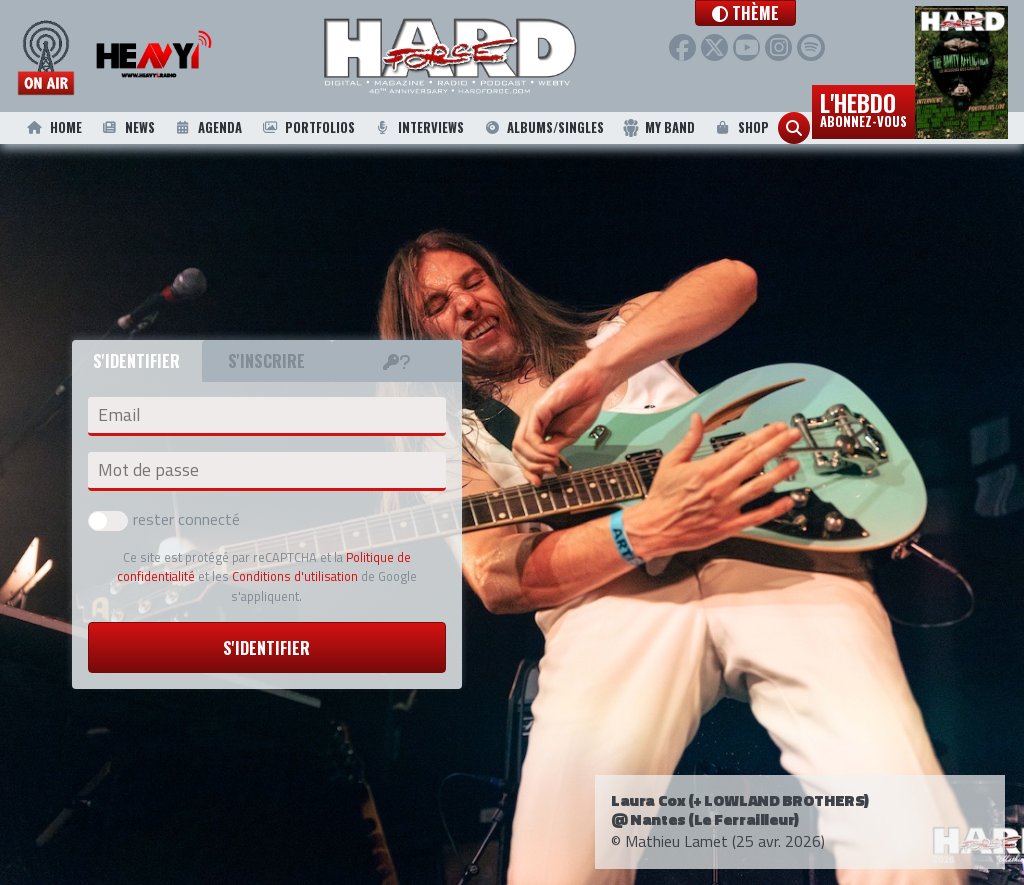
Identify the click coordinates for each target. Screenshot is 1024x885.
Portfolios (307, 127)
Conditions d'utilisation (295, 576)
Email (119, 415)
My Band (658, 127)
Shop (740, 127)
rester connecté (164, 519)
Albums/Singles (543, 127)
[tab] (397, 361)
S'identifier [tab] (136, 361)
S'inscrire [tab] (266, 361)
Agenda (207, 127)
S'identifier (266, 648)
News (127, 127)
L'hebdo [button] (863, 108)
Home (53, 127)
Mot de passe (148, 470)
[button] (785, 13)
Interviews (419, 127)
